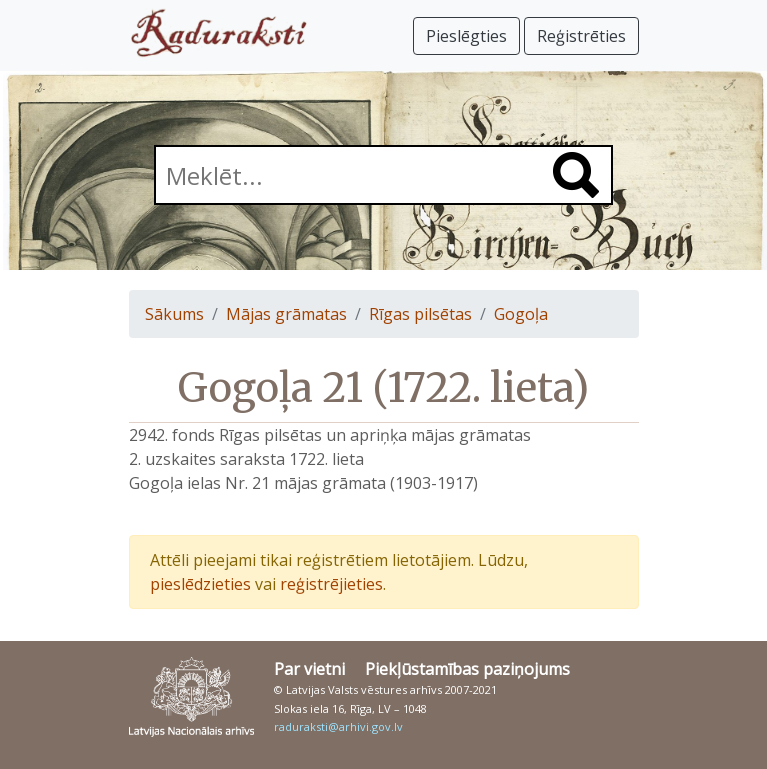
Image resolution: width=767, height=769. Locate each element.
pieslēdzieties (200, 584)
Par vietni (309, 669)
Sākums (174, 314)
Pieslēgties (466, 36)
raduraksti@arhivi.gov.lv (338, 726)
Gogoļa (521, 314)
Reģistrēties (581, 36)
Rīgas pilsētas (420, 314)
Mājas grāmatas (286, 314)
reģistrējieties (331, 584)
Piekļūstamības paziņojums (467, 669)
